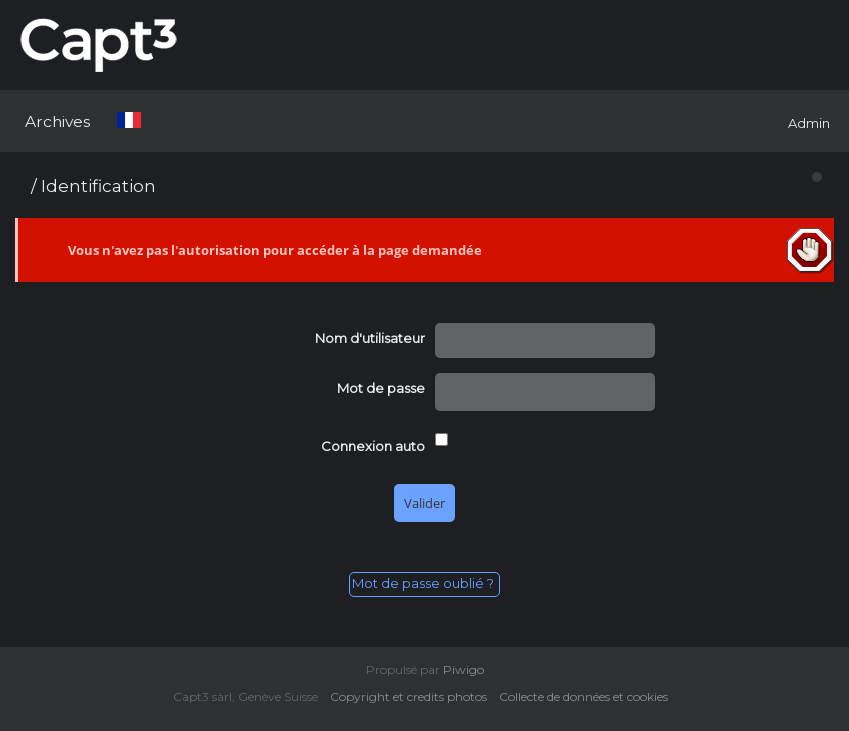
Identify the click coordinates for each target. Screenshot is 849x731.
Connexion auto (373, 446)
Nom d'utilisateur (370, 338)
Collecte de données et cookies (588, 696)
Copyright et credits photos (413, 696)
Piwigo (463, 669)
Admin (809, 123)
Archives (57, 121)
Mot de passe (381, 388)
